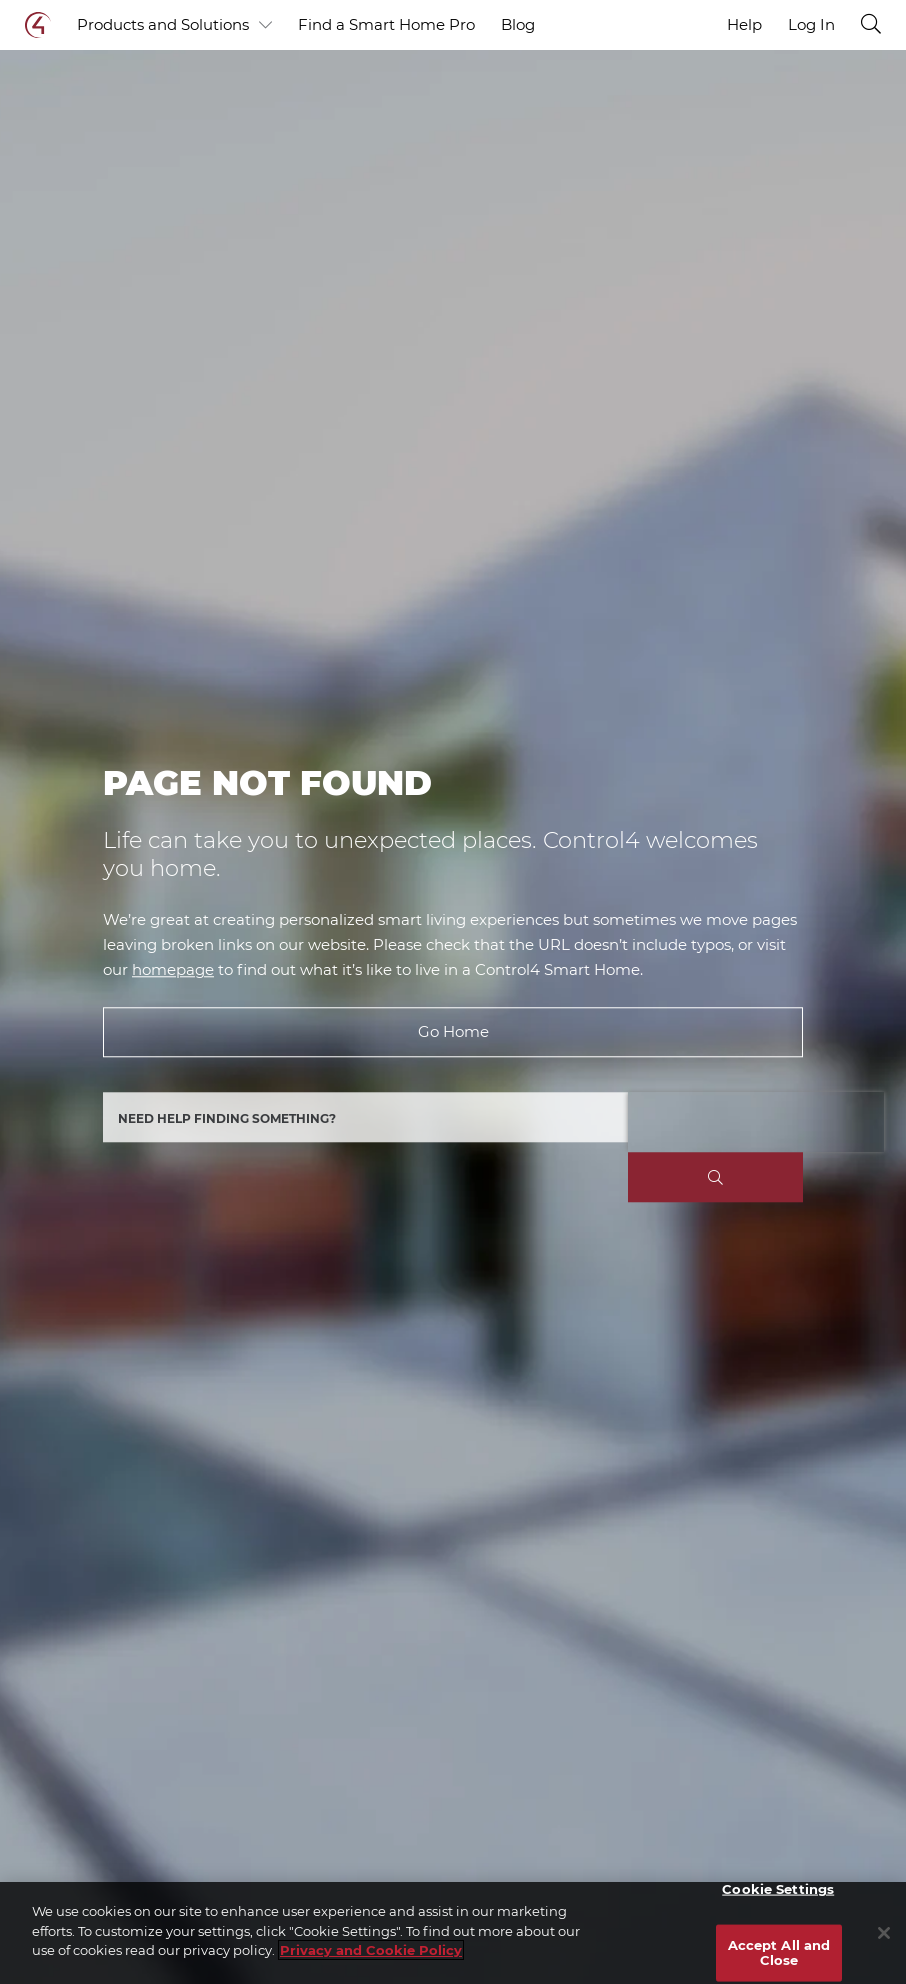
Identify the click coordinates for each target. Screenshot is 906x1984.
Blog (518, 24)
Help (744, 24)
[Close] (884, 1933)
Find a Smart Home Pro (386, 24)
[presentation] (756, 1123)
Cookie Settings (778, 1889)
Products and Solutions (174, 25)
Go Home (453, 1032)
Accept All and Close (779, 1952)
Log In (811, 25)
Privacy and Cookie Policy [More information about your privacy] (371, 1950)
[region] (453, 1933)
